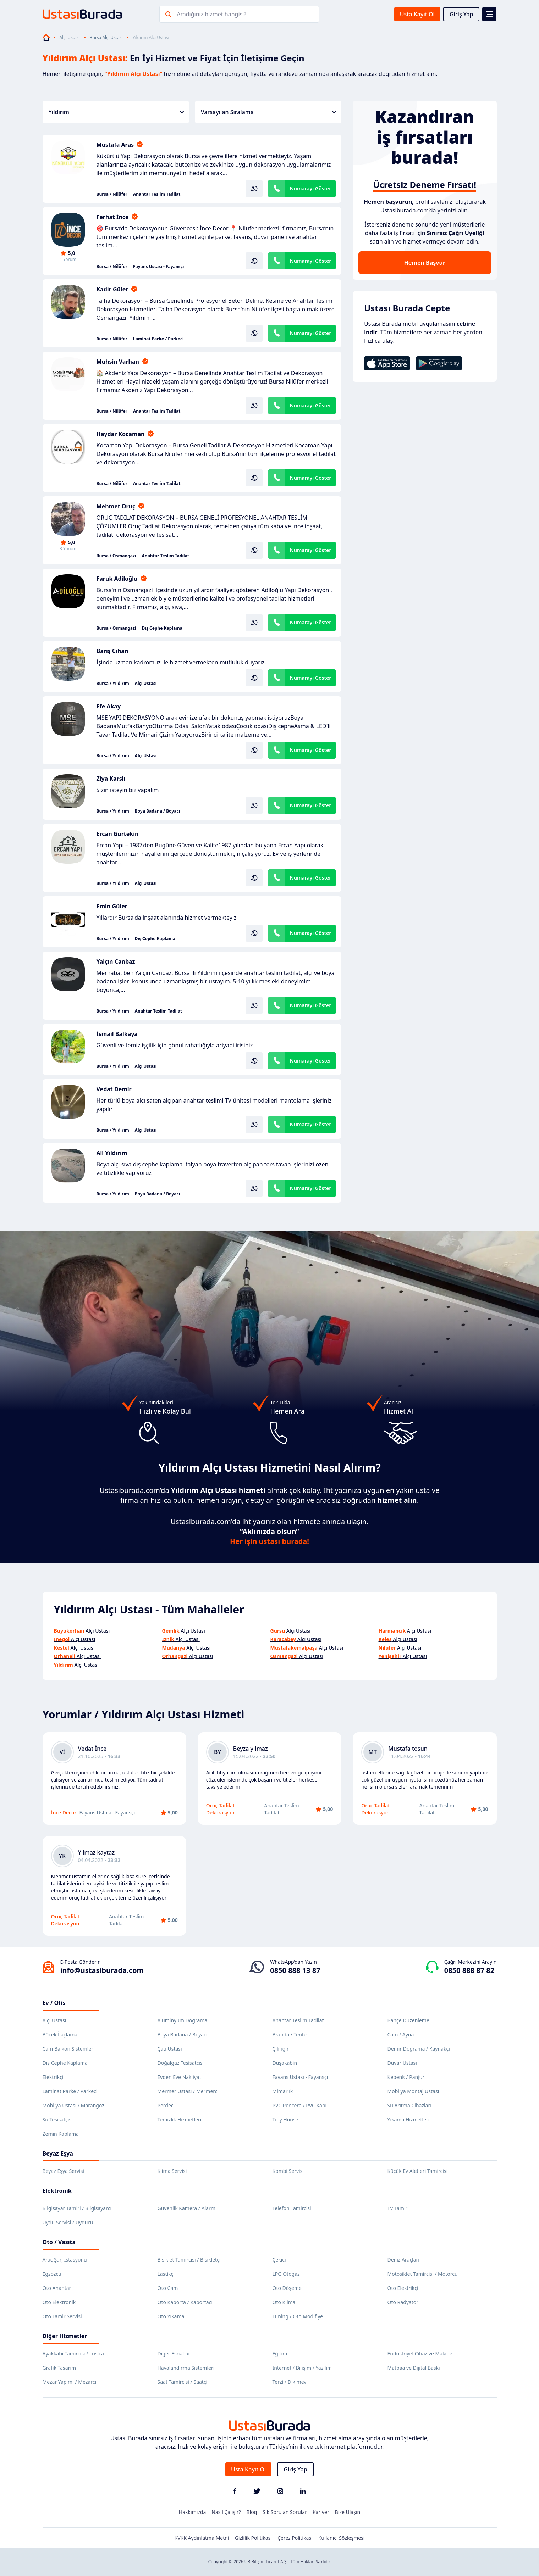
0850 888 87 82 (469, 1970)
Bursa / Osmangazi (116, 556)
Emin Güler (112, 906)
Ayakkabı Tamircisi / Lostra (73, 2353)
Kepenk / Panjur (406, 2077)
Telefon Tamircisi (292, 2208)
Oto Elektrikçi (402, 2288)
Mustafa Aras (115, 145)
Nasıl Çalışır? (226, 2512)
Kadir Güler (112, 289)
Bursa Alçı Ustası (106, 37)
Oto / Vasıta (59, 2242)
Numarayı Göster (310, 188)
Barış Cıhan (112, 651)
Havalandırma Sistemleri (186, 2367)
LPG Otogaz (286, 2273)
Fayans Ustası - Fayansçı (158, 266)
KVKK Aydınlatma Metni (202, 2538)
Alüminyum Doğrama (183, 2020)
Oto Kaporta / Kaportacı (185, 2302)
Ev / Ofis (54, 2003)
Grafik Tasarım (59, 2367)
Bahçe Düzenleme (408, 2020)
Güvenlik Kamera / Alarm (186, 2208)
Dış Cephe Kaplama (162, 628)
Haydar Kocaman (121, 434)
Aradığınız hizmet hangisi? (211, 14)
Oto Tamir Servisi (62, 2316)
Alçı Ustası (70, 37)
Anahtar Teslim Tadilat (157, 194)
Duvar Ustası (402, 2062)
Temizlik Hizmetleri (180, 2119)
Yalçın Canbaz (116, 961)
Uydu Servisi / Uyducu (68, 2222)
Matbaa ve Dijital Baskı (413, 2367)
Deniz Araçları (403, 2259)
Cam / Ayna (400, 2034)
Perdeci (166, 2105)
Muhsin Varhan (118, 362)
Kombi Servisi (288, 2171)
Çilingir (281, 2048)
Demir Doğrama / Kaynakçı (418, 2048)
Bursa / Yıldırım (113, 683)
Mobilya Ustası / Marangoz (73, 2105)
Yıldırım (116, 112)
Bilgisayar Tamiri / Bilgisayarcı (77, 2208)
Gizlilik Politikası (253, 2538)
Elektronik (57, 2191)
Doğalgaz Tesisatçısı (181, 2062)
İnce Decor (64, 1812)
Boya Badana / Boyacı (157, 811)
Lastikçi (166, 2273)
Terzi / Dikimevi (290, 2382)
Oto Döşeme (287, 2288)
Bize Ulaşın (348, 2512)
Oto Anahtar (57, 2288)
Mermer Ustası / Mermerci (188, 2091)
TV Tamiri (398, 2208)
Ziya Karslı (111, 778)
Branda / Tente (290, 2034)
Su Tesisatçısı (58, 2119)
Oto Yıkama (171, 2316)
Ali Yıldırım (112, 1153)
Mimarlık (283, 2091)
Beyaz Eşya (58, 2153)
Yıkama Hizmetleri (408, 2119)
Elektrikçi (53, 2077)
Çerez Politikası (295, 2538)
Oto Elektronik (59, 2302)
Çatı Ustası (170, 2048)
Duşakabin (285, 2062)
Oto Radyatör (403, 2302)
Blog (252, 2512)
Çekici (279, 2259)
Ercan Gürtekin (118, 834)
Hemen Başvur (424, 263)
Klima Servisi (172, 2171)
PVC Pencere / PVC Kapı (300, 2105)
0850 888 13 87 (295, 1970)
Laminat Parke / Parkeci (158, 339)
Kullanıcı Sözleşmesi (341, 2538)
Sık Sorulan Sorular (285, 2512)
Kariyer (321, 2512)
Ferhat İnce (113, 217)
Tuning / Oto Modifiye (298, 2316)
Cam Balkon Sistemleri (69, 2048)
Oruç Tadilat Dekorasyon (220, 1809)
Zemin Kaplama (61, 2133)
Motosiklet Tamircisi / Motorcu (422, 2273)
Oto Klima (284, 2302)
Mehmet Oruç (116, 506)
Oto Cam (168, 2288)
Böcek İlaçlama (60, 2034)
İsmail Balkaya (117, 1034)
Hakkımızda (192, 2512)
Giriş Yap (461, 14)
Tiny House (285, 2119)
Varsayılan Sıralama (268, 112)
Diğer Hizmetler (65, 2336)
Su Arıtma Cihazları (409, 2105)
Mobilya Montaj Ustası (413, 2091)
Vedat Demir (114, 1089)
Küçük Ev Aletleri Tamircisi (417, 2171)
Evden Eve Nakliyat (179, 2077)
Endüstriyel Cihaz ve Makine (419, 2353)
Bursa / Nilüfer (112, 194)
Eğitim (280, 2353)
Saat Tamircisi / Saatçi (183, 2382)
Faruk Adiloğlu (117, 578)
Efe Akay (109, 706)
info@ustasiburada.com (102, 1970)
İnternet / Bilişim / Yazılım (302, 2367)
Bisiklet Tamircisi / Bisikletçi (189, 2259)
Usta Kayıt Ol (417, 14)
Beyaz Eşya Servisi (63, 2171)
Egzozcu (52, 2273)
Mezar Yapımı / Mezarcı (70, 2382)
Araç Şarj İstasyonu (65, 2259)
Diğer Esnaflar (174, 2353)
